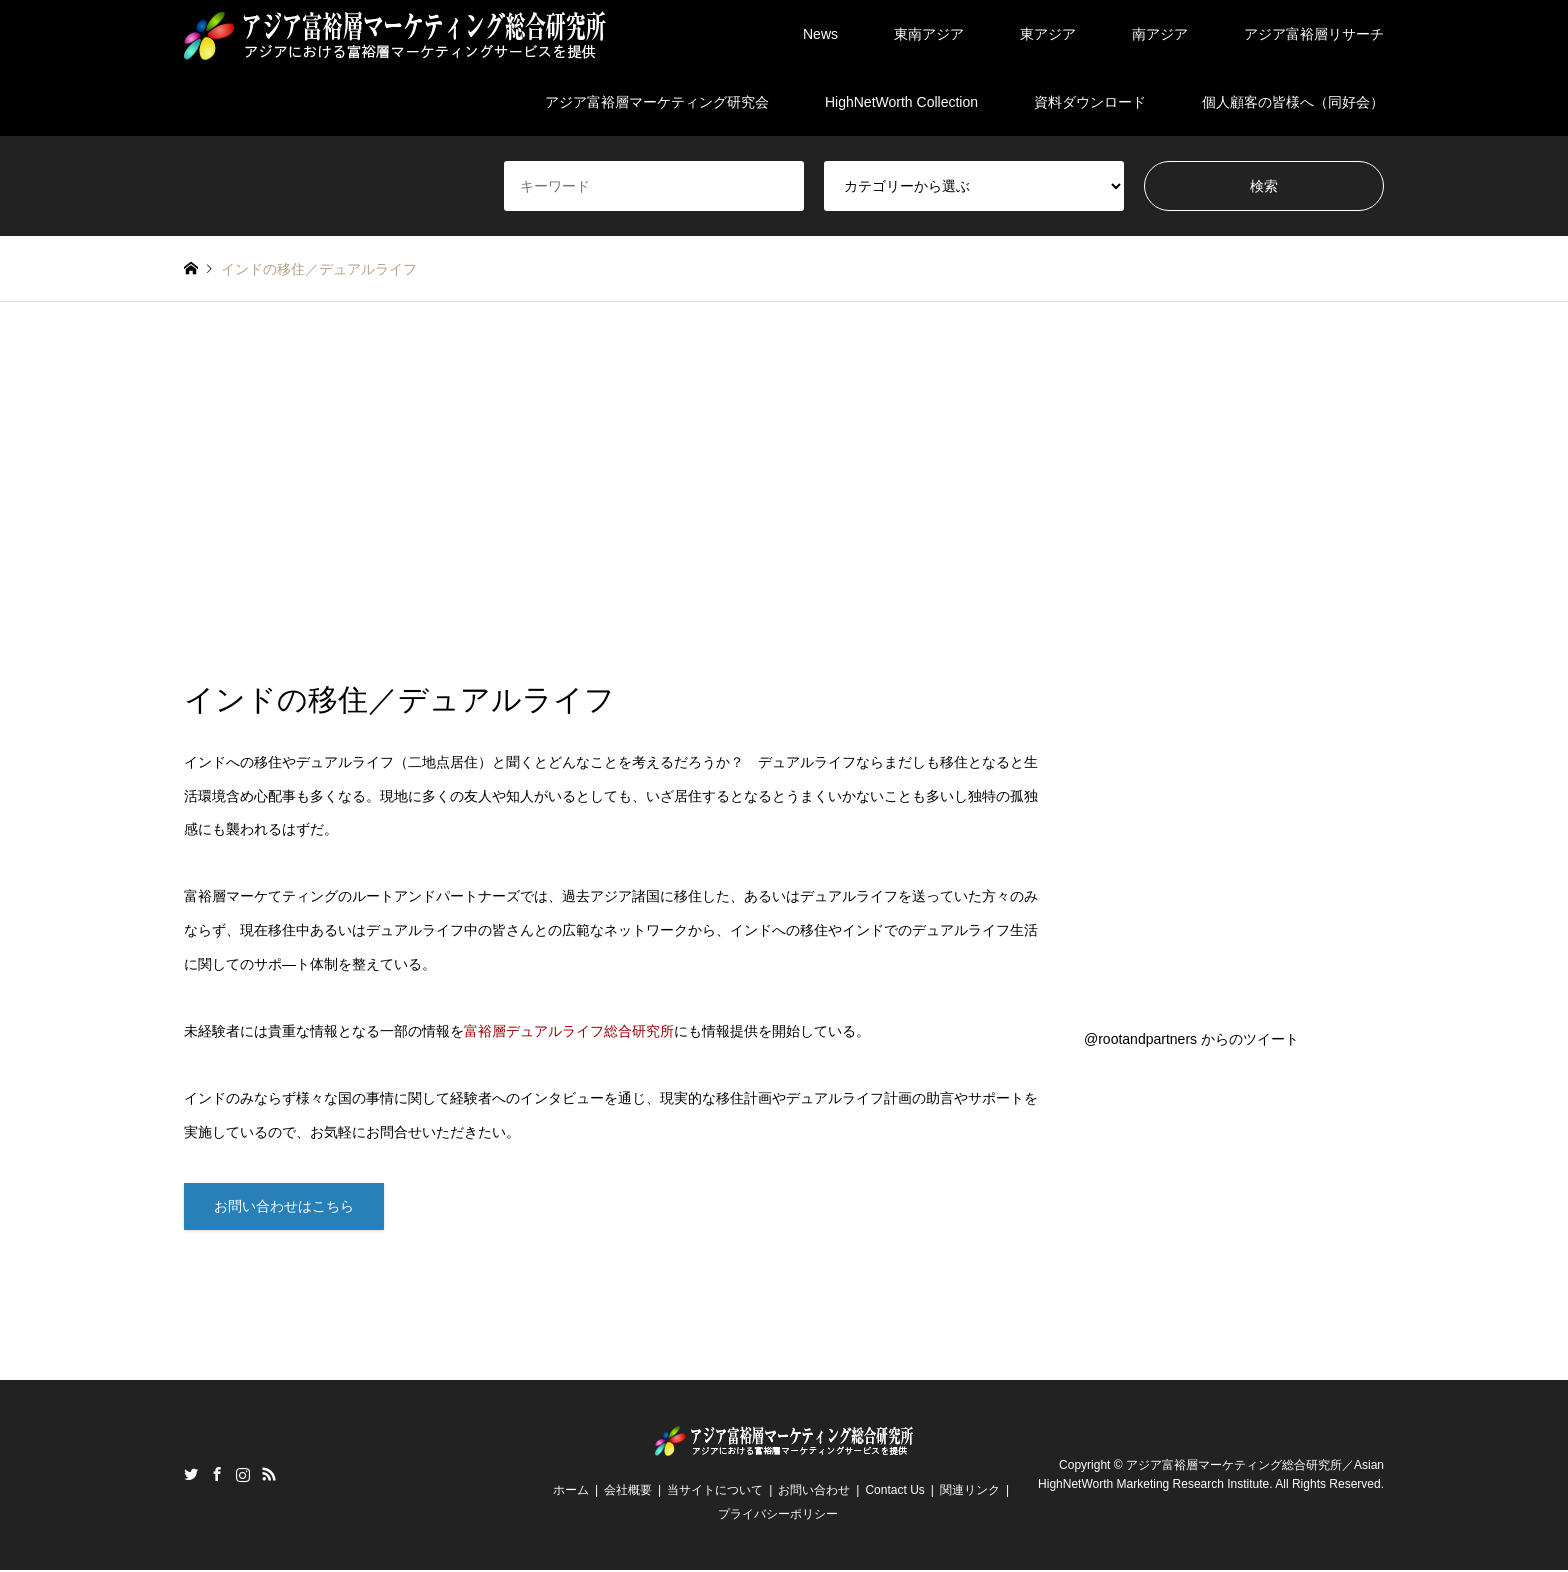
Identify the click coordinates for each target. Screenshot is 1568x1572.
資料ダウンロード (1090, 102)
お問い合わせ (814, 1492)
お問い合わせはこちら (284, 1207)
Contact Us (894, 1492)
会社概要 (628, 1492)
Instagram (243, 1476)
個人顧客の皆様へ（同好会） (1293, 102)
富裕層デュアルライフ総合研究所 (569, 1031)
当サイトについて (715, 1492)
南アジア (1160, 34)
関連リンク (970, 1492)
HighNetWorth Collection (901, 102)
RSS (269, 1476)
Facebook (217, 1476)
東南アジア (929, 34)
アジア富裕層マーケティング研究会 (657, 102)
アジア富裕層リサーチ (1314, 34)
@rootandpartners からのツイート (1191, 1039)
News (820, 34)
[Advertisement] (784, 492)
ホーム (571, 1492)
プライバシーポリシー (778, 1516)
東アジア (1048, 34)
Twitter (191, 1476)
